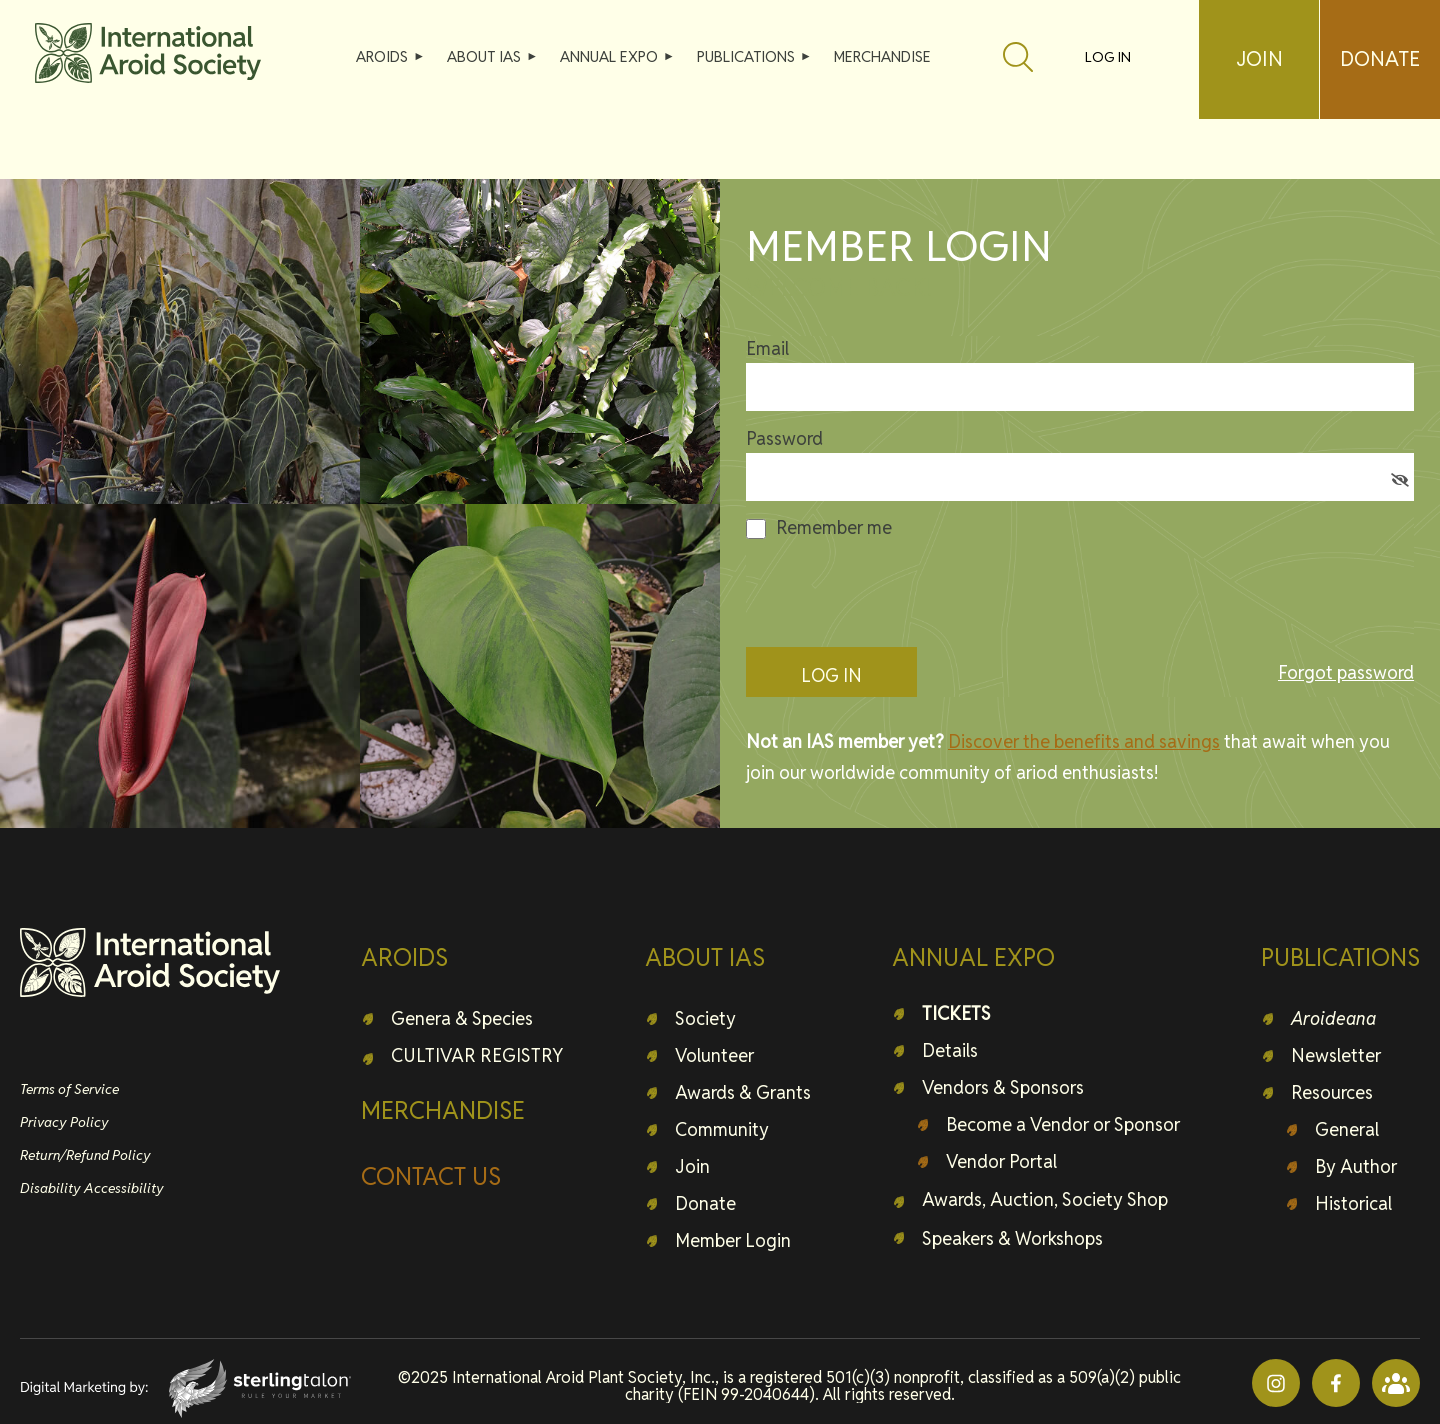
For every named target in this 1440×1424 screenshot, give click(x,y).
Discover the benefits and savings (1084, 741)
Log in (1108, 57)
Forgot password (1346, 672)
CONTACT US (431, 1176)
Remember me (834, 527)
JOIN (1259, 59)
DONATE (1380, 59)
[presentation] (898, 593)
